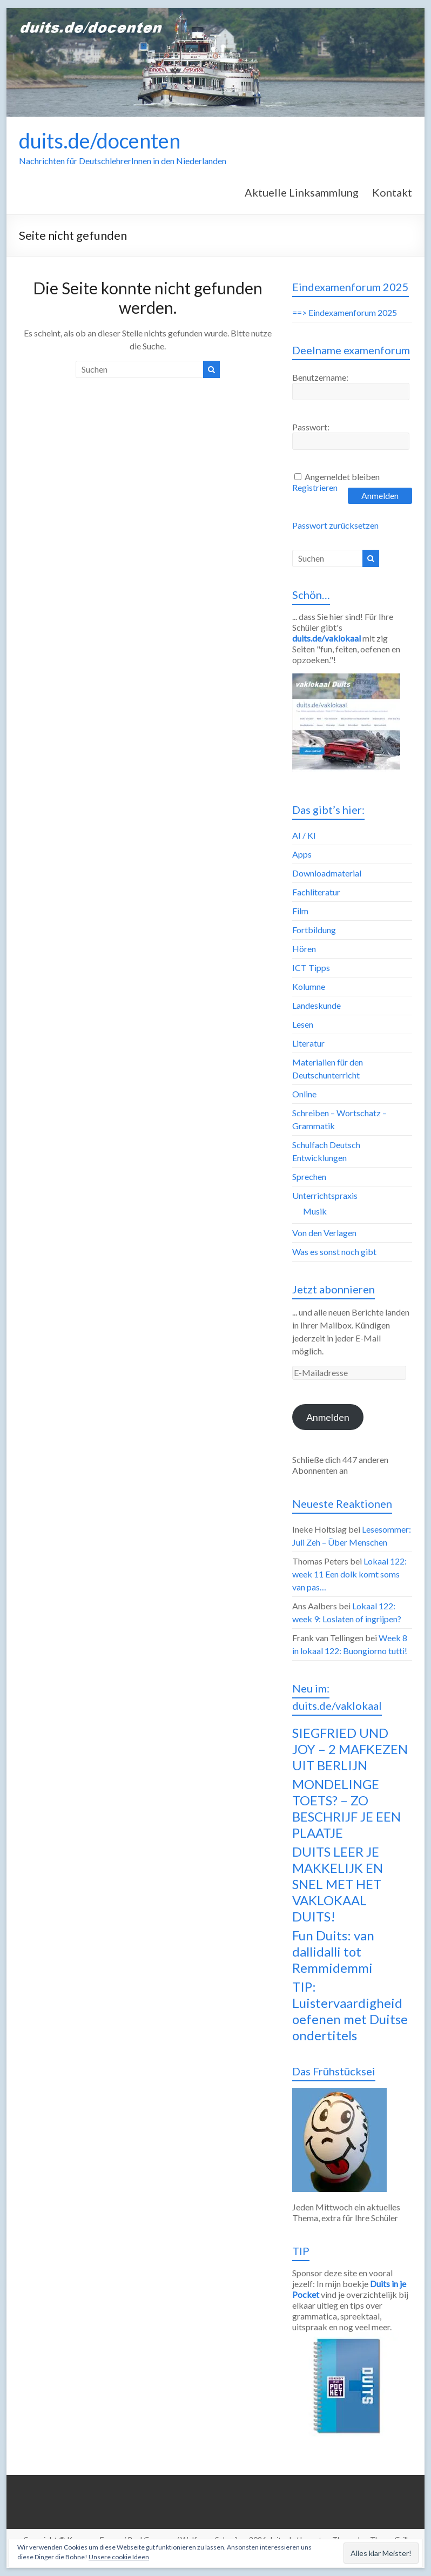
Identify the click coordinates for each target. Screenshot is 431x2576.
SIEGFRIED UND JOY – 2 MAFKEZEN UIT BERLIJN (350, 1749)
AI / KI (304, 835)
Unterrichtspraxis (325, 1195)
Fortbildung (314, 930)
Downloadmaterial (326, 873)
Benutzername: (320, 377)
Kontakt (392, 192)
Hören (304, 948)
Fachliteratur (316, 892)
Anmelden (380, 495)
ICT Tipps (311, 967)
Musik (315, 1211)
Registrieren (315, 487)
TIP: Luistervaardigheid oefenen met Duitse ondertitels (350, 2011)
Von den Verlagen (324, 1233)
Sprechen (309, 1176)
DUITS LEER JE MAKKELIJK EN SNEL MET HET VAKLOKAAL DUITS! (337, 1884)
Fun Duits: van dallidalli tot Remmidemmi (333, 1951)
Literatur (308, 1043)
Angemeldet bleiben (342, 476)
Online (304, 1094)
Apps (302, 854)
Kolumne (308, 986)
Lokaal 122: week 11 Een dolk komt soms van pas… (349, 1574)
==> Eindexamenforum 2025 (344, 312)
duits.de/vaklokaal (326, 638)
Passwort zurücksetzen (335, 525)
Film (300, 911)
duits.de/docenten (99, 140)
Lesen (302, 1024)
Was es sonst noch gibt (334, 1251)
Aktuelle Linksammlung (302, 192)
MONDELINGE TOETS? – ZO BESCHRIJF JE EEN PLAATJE (346, 1808)
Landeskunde (316, 1005)
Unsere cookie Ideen (119, 2557)
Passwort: (310, 427)
